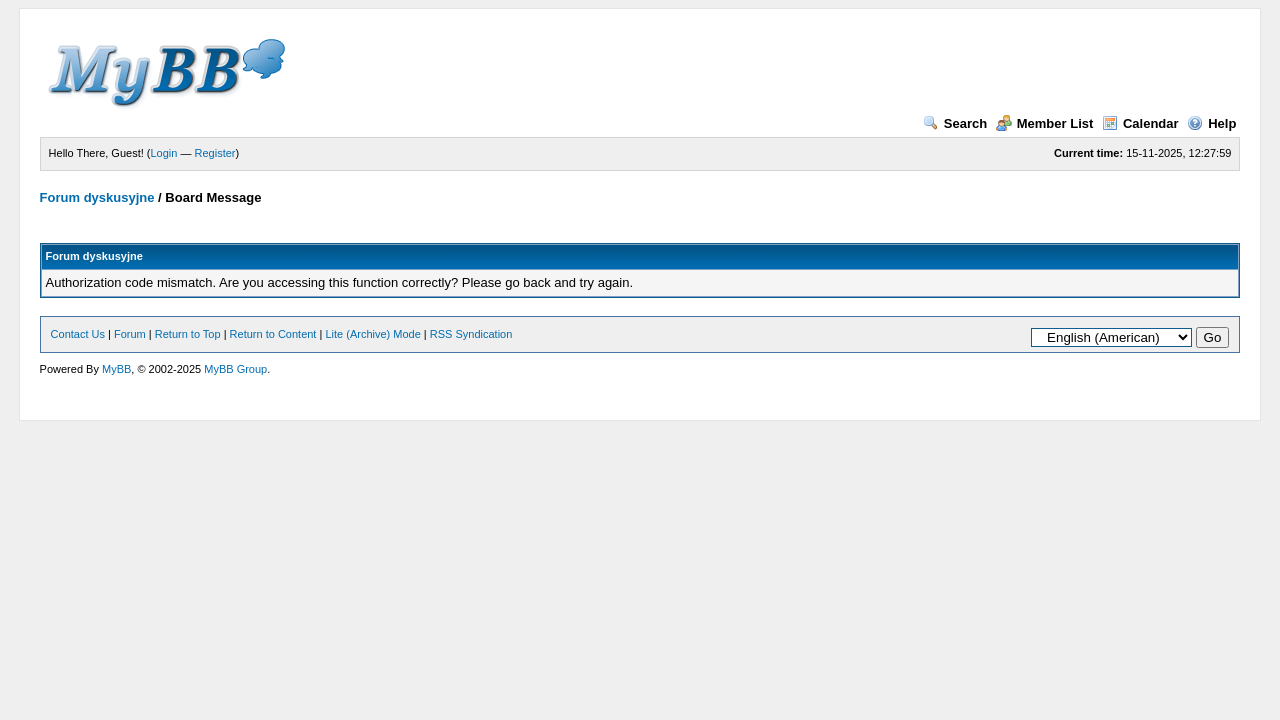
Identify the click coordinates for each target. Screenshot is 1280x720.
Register (215, 153)
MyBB (116, 369)
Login (164, 153)
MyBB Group (235, 369)
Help (1211, 123)
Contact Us (78, 334)
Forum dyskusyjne (97, 197)
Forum (130, 334)
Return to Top (188, 334)
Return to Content (273, 334)
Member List (1045, 123)
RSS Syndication (471, 334)
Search (955, 123)
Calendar (1140, 123)
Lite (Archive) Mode (372, 334)
